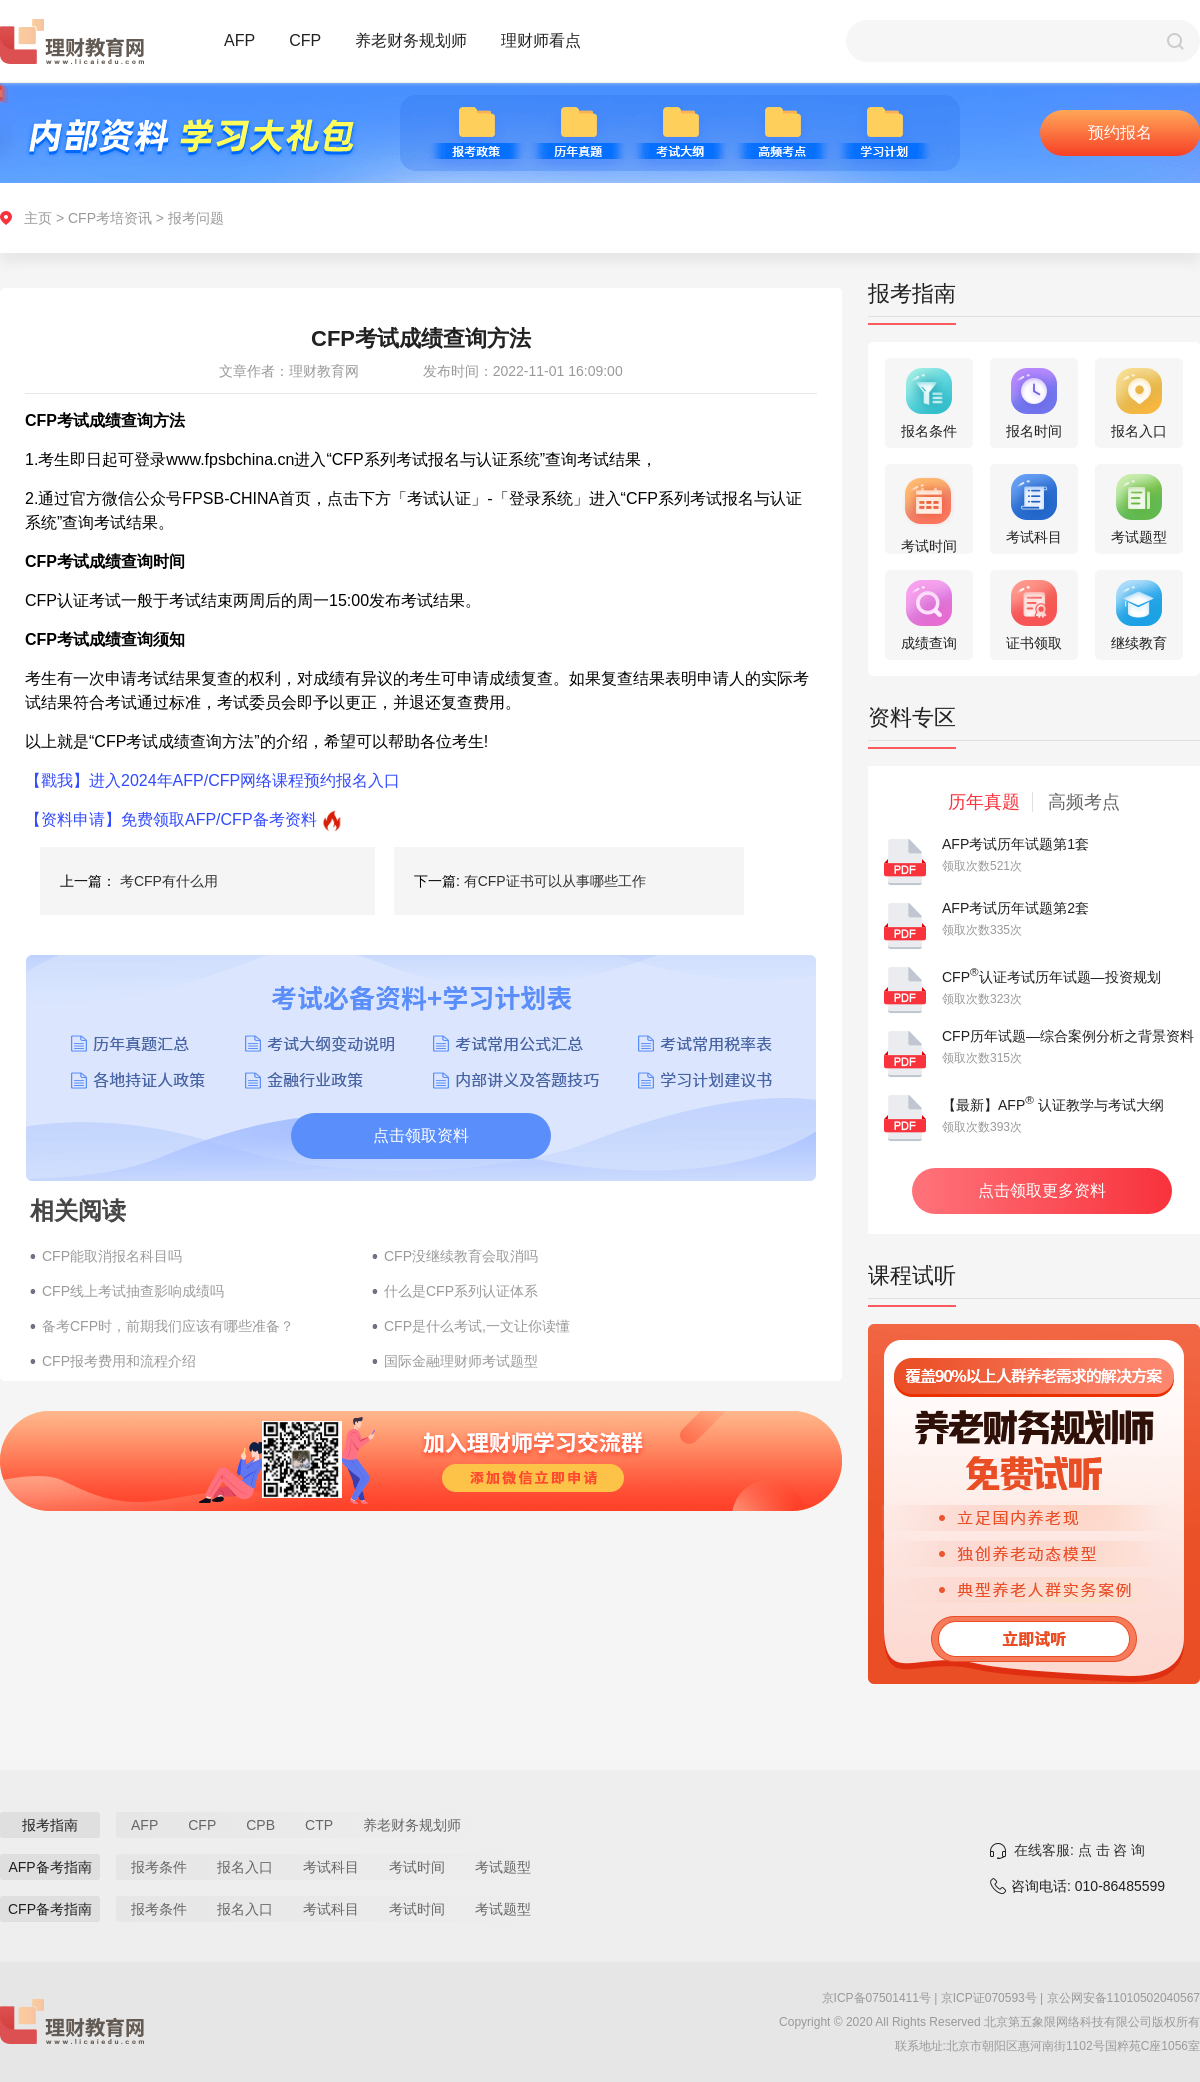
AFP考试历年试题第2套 (1015, 908)
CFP (305, 40)
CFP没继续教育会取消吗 (461, 1256)
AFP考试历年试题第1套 (1015, 844)
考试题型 (503, 1867)
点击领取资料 (421, 1135)
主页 (38, 218)
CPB (260, 1825)
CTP (319, 1825)
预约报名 (1120, 132)
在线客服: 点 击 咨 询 (1079, 1850)
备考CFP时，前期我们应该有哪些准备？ (168, 1326)
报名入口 (245, 1867)
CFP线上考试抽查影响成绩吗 (133, 1291)
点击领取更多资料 (1042, 1190)
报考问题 (196, 218)
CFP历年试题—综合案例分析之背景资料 (1068, 1036)
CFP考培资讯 (110, 218)
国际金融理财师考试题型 (461, 1361)
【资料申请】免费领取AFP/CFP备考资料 (171, 819)
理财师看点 (541, 40)
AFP (239, 40)
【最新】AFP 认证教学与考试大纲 (1053, 1105)
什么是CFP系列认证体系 (461, 1291)
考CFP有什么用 (169, 881)
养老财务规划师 (411, 40)
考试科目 (331, 1867)
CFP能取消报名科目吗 (112, 1256)
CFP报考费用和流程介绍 (119, 1361)
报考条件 (159, 1867)
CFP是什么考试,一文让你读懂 (477, 1326)
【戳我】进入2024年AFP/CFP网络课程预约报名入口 (212, 780)
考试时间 (417, 1867)
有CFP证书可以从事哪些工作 (555, 881)
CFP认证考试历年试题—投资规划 (1051, 977)
